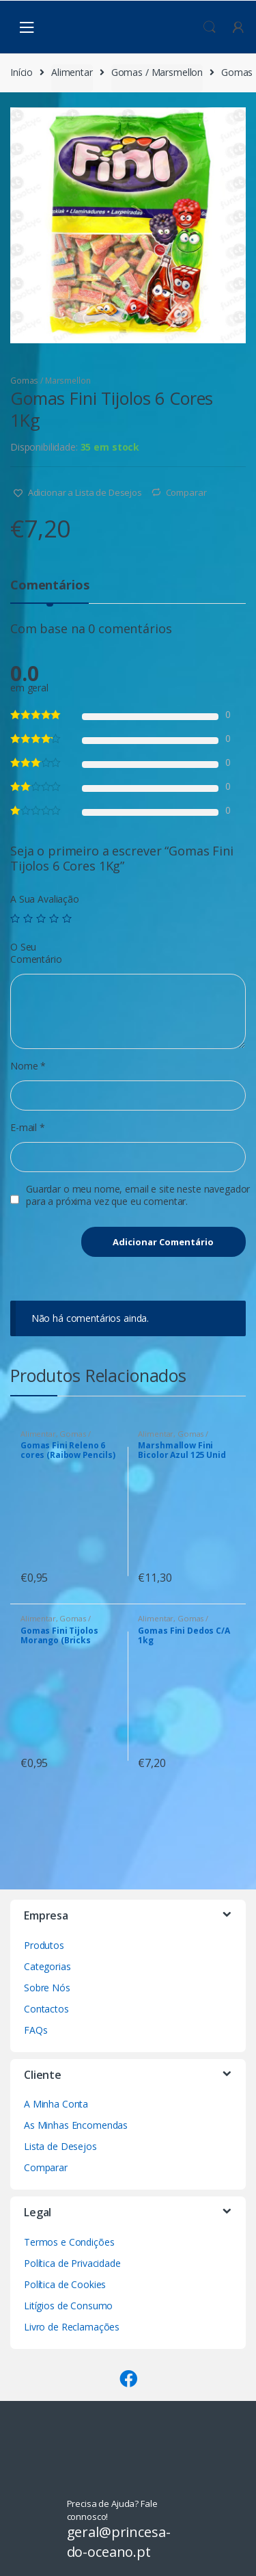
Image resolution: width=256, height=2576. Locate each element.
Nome (28, 1066)
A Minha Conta (56, 2103)
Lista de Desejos (60, 2146)
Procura (209, 27)
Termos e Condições (69, 2241)
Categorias (47, 1966)
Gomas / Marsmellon (157, 72)
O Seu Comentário (36, 953)
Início (21, 72)
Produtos (44, 1945)
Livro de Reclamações (71, 2326)
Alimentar (72, 72)
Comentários (49, 586)
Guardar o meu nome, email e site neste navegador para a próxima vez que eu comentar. (138, 1195)
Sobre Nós (47, 1987)
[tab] (49, 590)
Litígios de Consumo (68, 2305)
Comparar (186, 492)
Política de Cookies (65, 2284)
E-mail (27, 1127)
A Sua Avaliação (44, 899)
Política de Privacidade (72, 2263)
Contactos (46, 2008)
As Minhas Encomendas (76, 2125)
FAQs (35, 2029)
